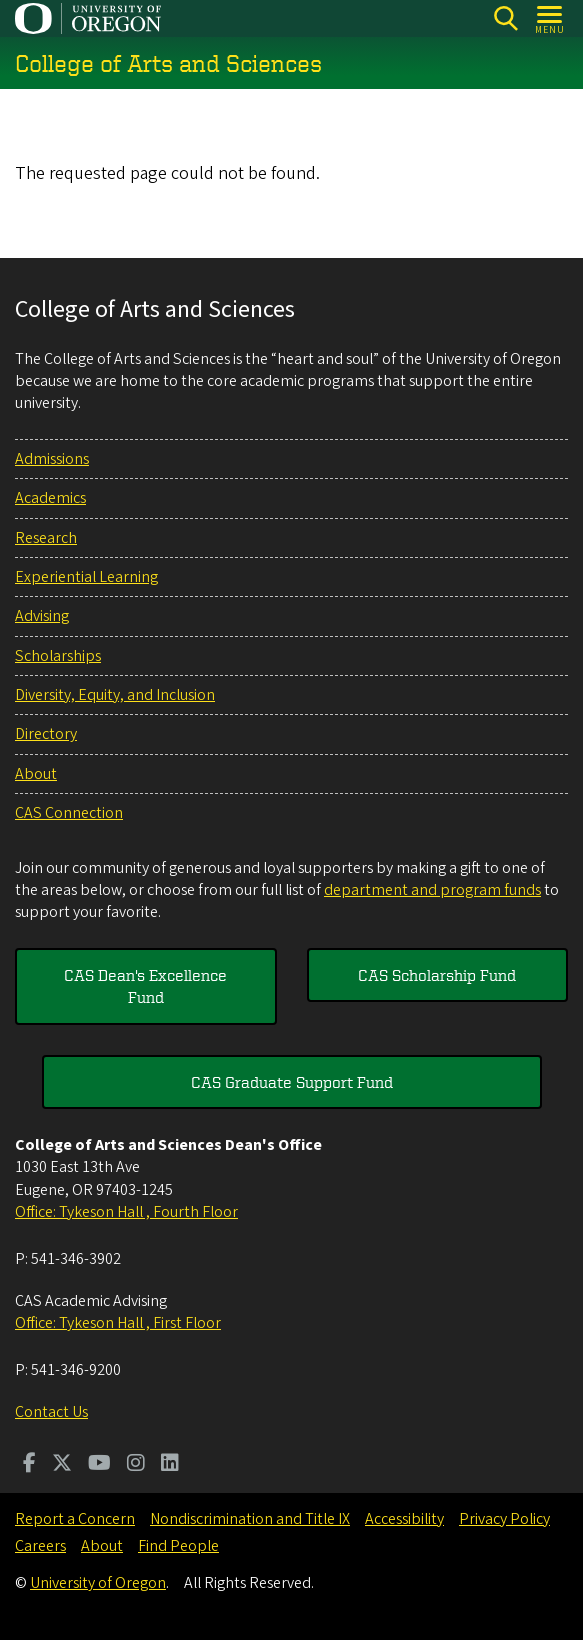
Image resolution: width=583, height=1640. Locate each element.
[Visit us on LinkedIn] (170, 1465)
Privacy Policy (504, 1519)
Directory (46, 734)
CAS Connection (69, 813)
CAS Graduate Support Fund (292, 1082)
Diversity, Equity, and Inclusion (115, 695)
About (36, 774)
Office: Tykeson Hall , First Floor (118, 1323)
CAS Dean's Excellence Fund (145, 986)
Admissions (52, 459)
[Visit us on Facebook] (29, 1465)
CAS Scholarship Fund (437, 975)
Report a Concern (75, 1519)
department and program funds (432, 890)
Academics (50, 498)
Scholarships (58, 656)
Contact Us (51, 1412)
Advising (42, 616)
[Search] (505, 18)
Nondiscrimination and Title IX (250, 1519)
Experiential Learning (86, 577)
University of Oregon (98, 1583)
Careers (40, 1546)
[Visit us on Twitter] (62, 1465)
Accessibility (404, 1519)
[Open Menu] (550, 18)
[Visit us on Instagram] (136, 1465)
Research (46, 538)
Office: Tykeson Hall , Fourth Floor (126, 1212)
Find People (178, 1546)
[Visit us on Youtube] (99, 1465)
